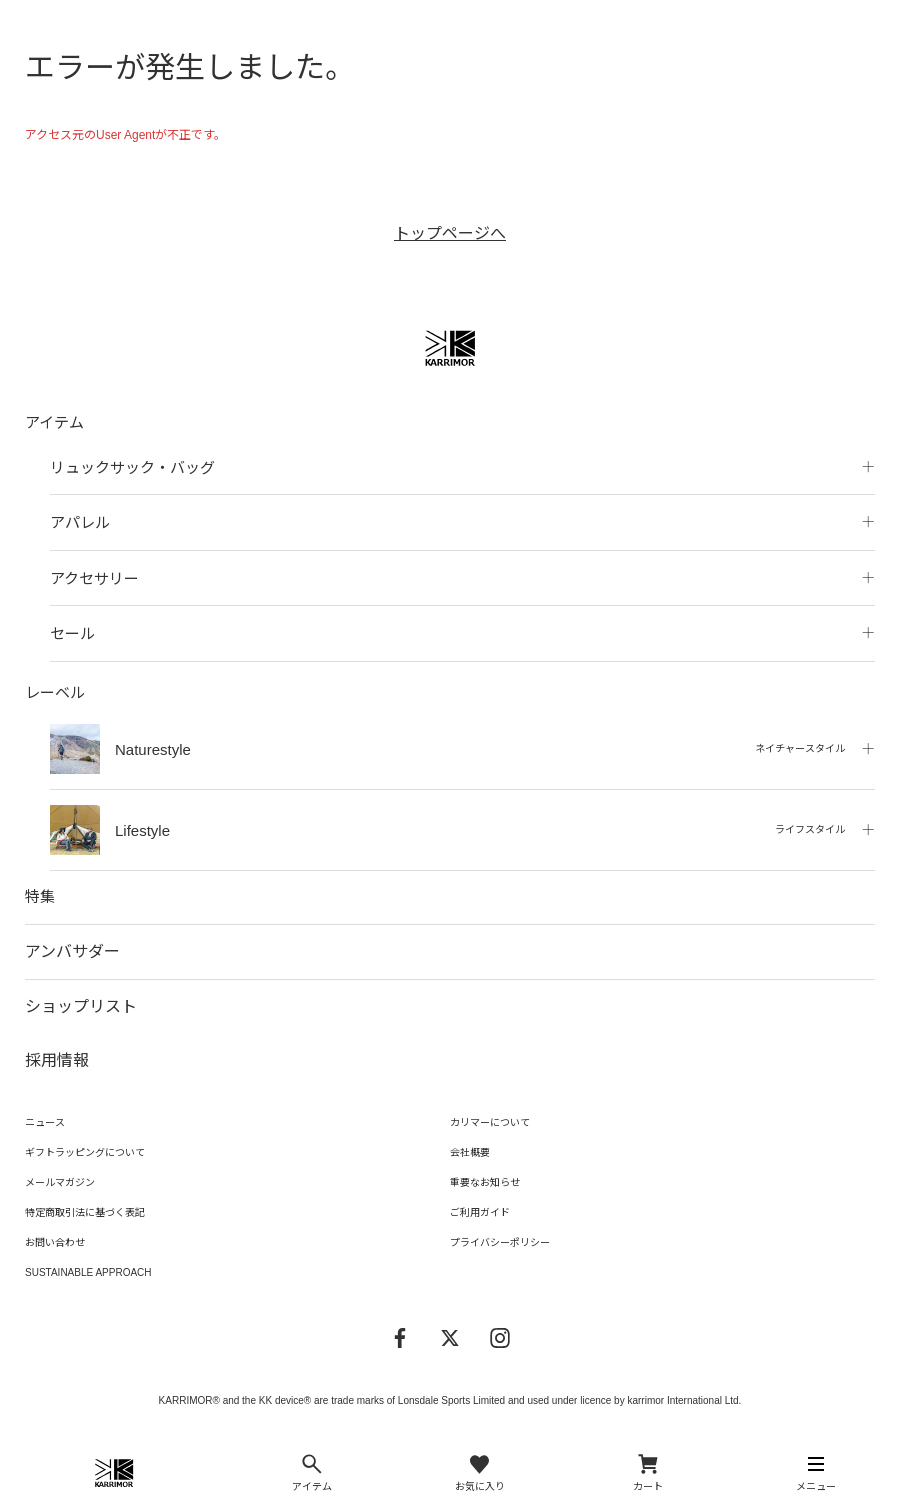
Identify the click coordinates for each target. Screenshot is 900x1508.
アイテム (54, 422)
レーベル (55, 692)
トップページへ (450, 233)
